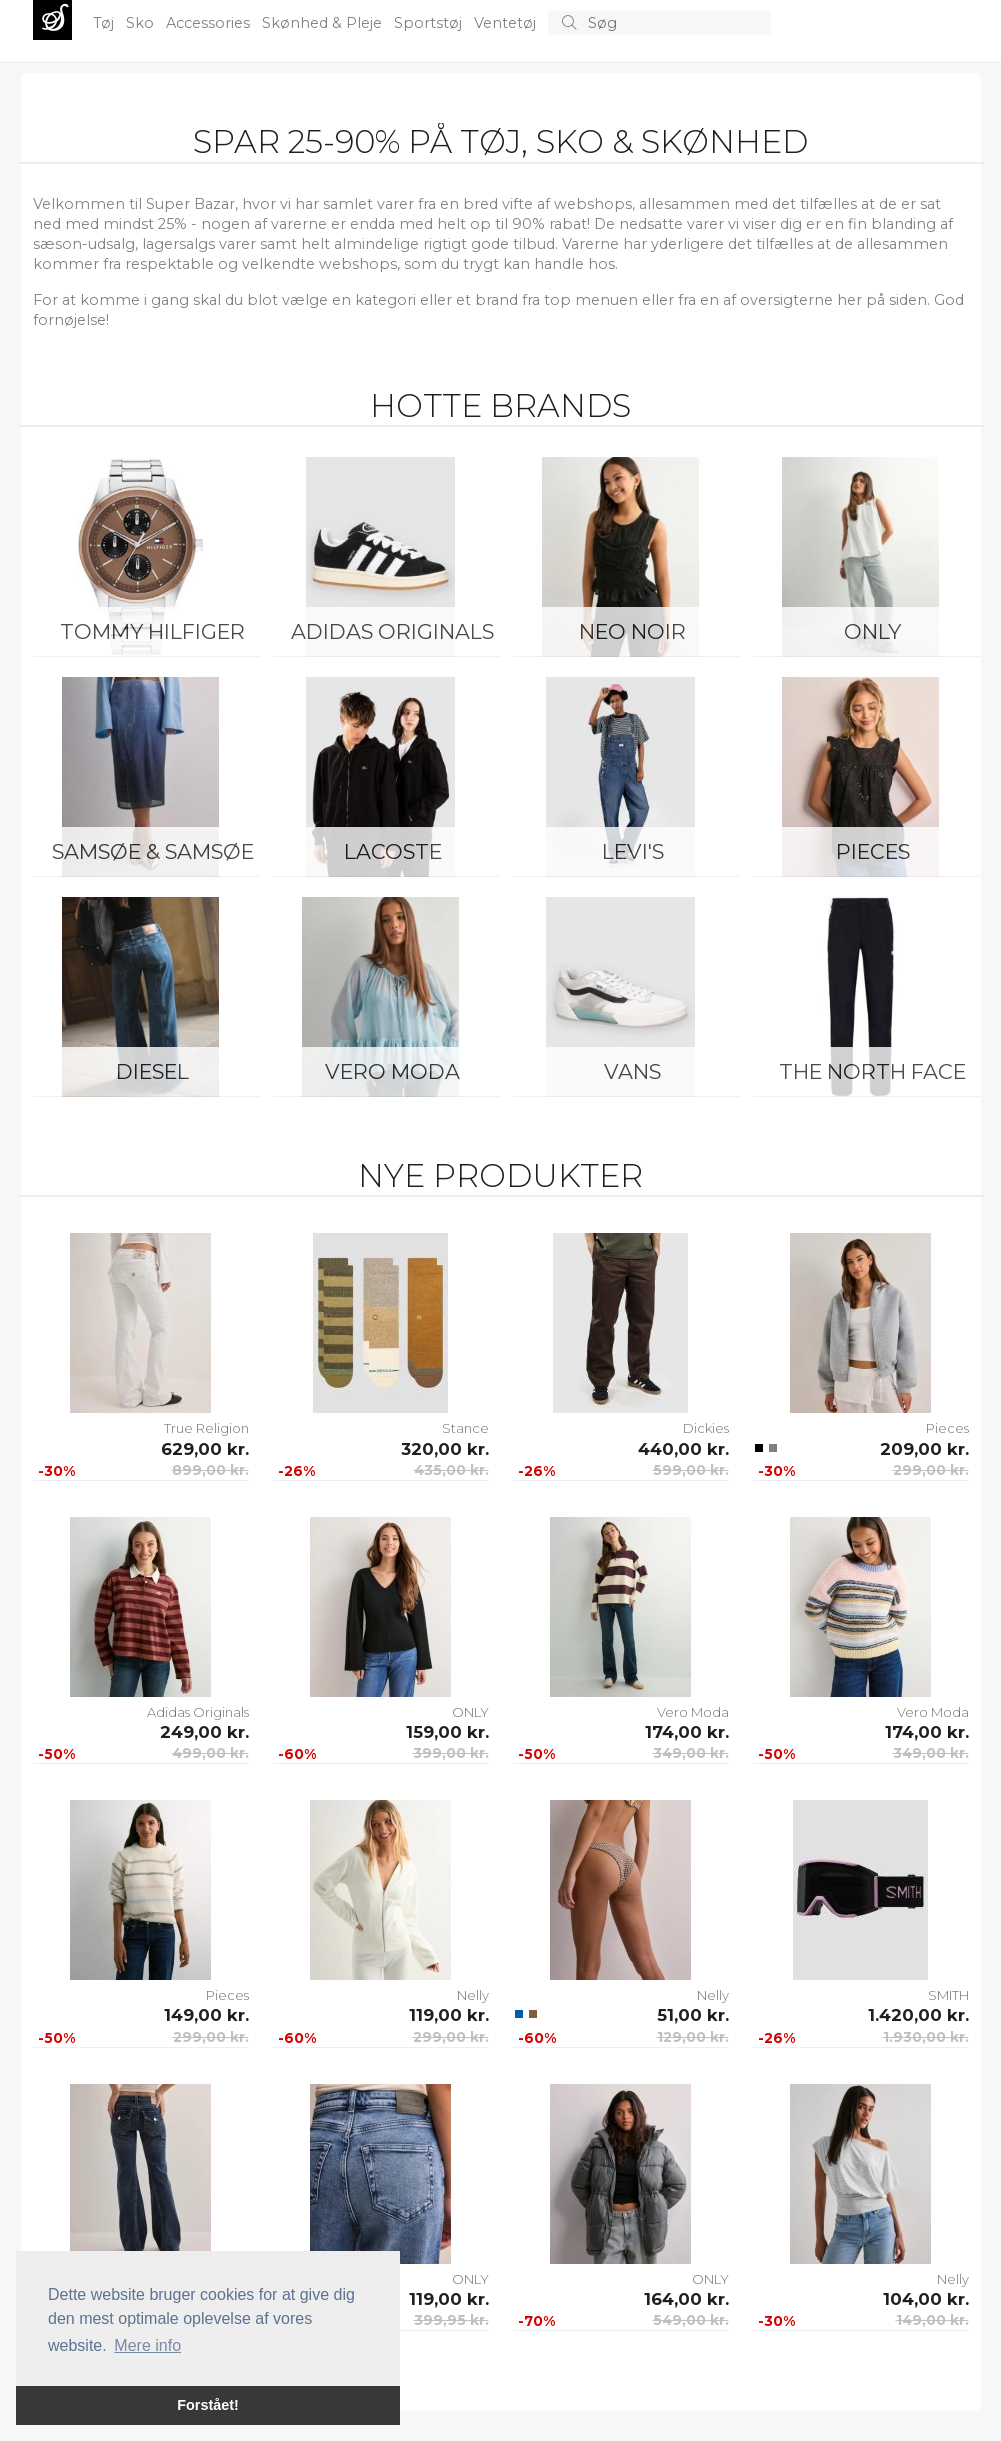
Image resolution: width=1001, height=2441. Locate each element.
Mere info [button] (147, 2345)
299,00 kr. (931, 1470)
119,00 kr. (449, 2015)
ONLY (872, 631)
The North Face (872, 1071)
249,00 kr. (204, 1732)
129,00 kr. (693, 2037)
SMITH (948, 1995)
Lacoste (393, 851)
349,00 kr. (691, 1753)
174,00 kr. (687, 1732)
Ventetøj (507, 23)
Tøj (105, 23)
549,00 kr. (691, 2320)
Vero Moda (392, 1071)
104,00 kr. (926, 2299)
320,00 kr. (445, 1449)
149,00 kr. (206, 2015)
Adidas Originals (392, 631)
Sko (142, 23)
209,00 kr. (924, 1449)
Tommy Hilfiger (152, 631)
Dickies (706, 1428)
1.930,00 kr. (926, 2037)
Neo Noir (632, 631)
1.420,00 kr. (918, 2015)
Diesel (152, 1071)
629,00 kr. (205, 1449)
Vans (632, 1071)
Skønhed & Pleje (324, 23)
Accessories (210, 23)
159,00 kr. (447, 1732)
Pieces (873, 851)
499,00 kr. (210, 1753)
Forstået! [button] (208, 2405)
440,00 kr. (683, 1449)
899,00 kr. (210, 1470)
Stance (465, 1428)
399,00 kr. (451, 1753)
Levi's (633, 851)
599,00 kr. (691, 1470)
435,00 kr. (451, 1470)
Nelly (473, 1995)
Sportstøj (430, 23)
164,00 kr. (686, 2299)
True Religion (206, 1428)
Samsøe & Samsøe (153, 851)
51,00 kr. (693, 2015)
